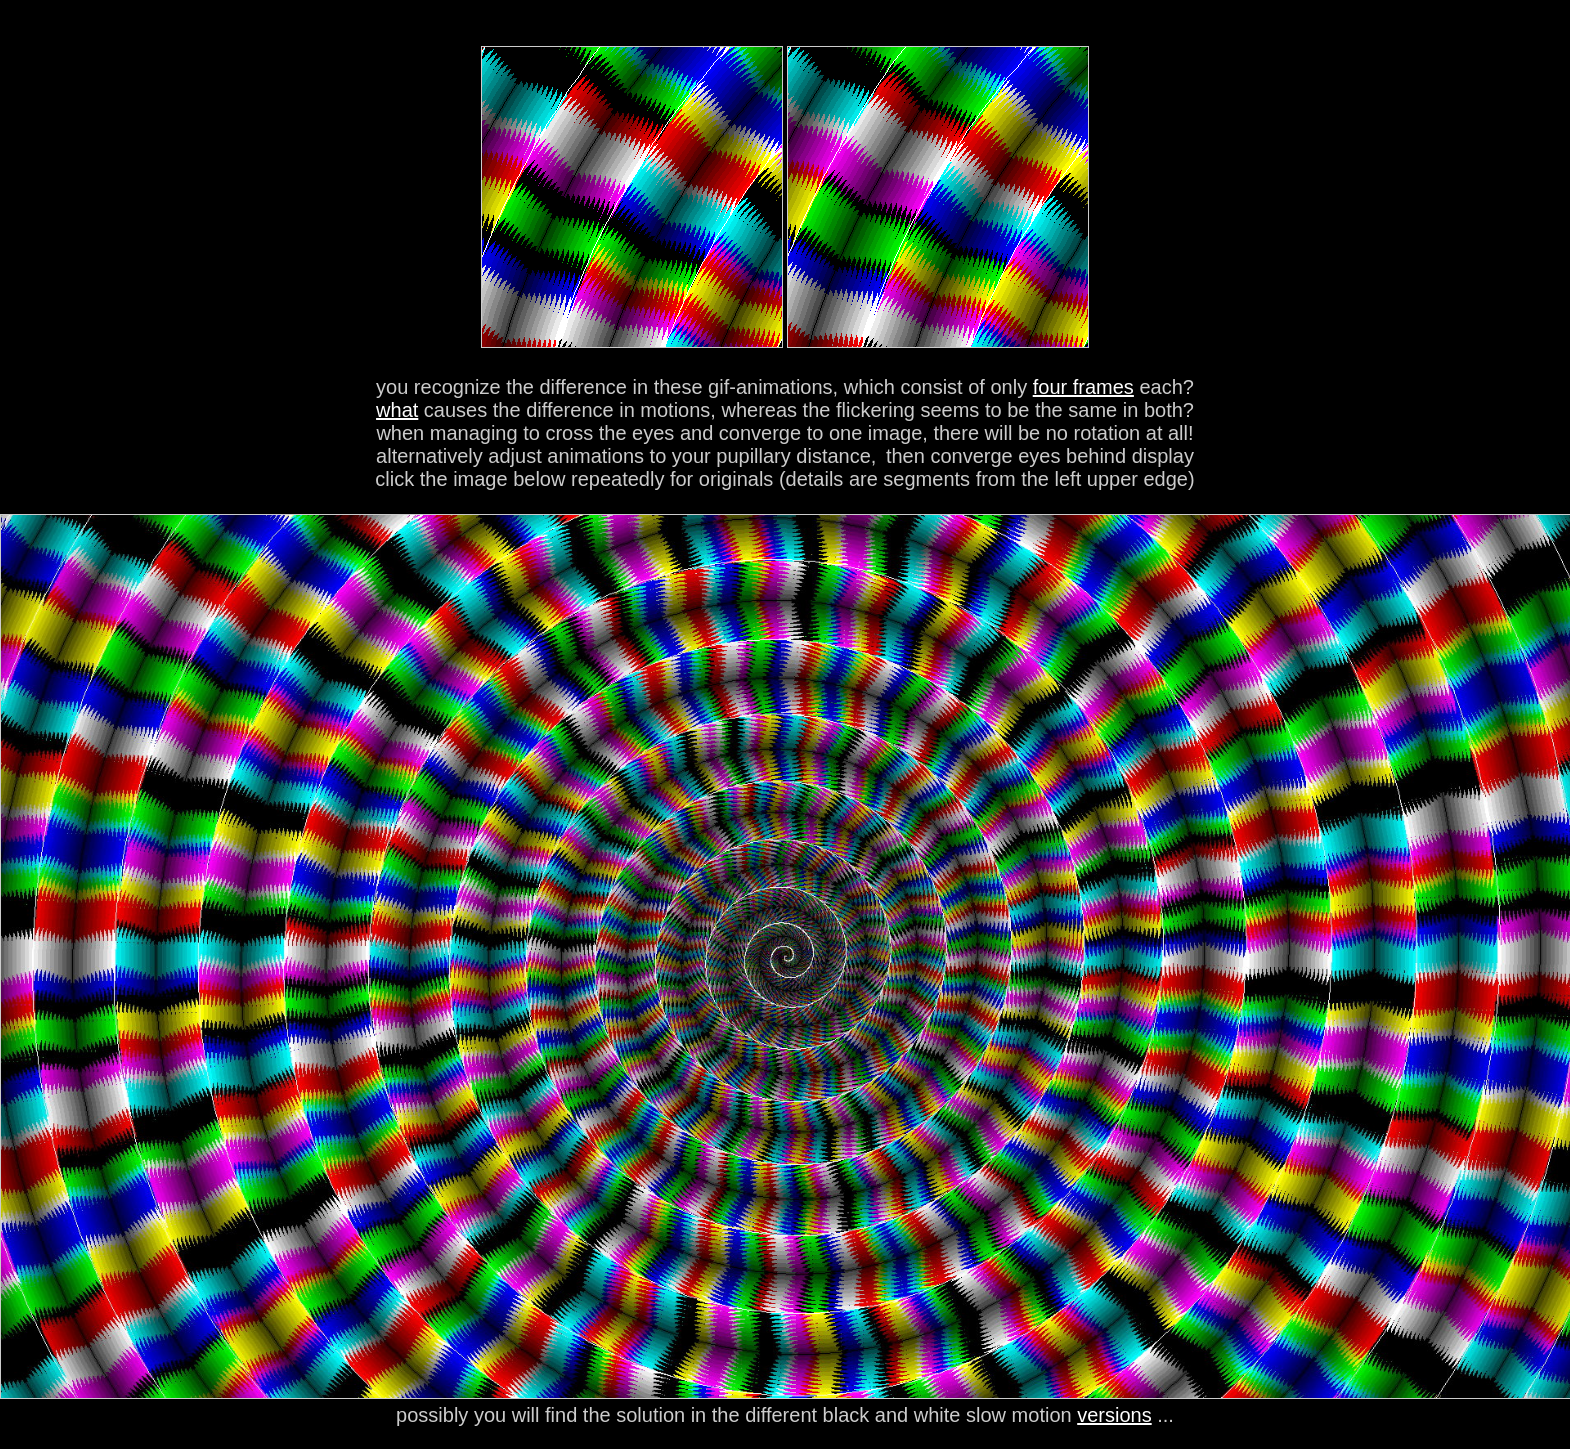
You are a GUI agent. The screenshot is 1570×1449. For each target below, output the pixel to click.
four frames (1083, 387)
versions (1114, 1415)
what (397, 410)
